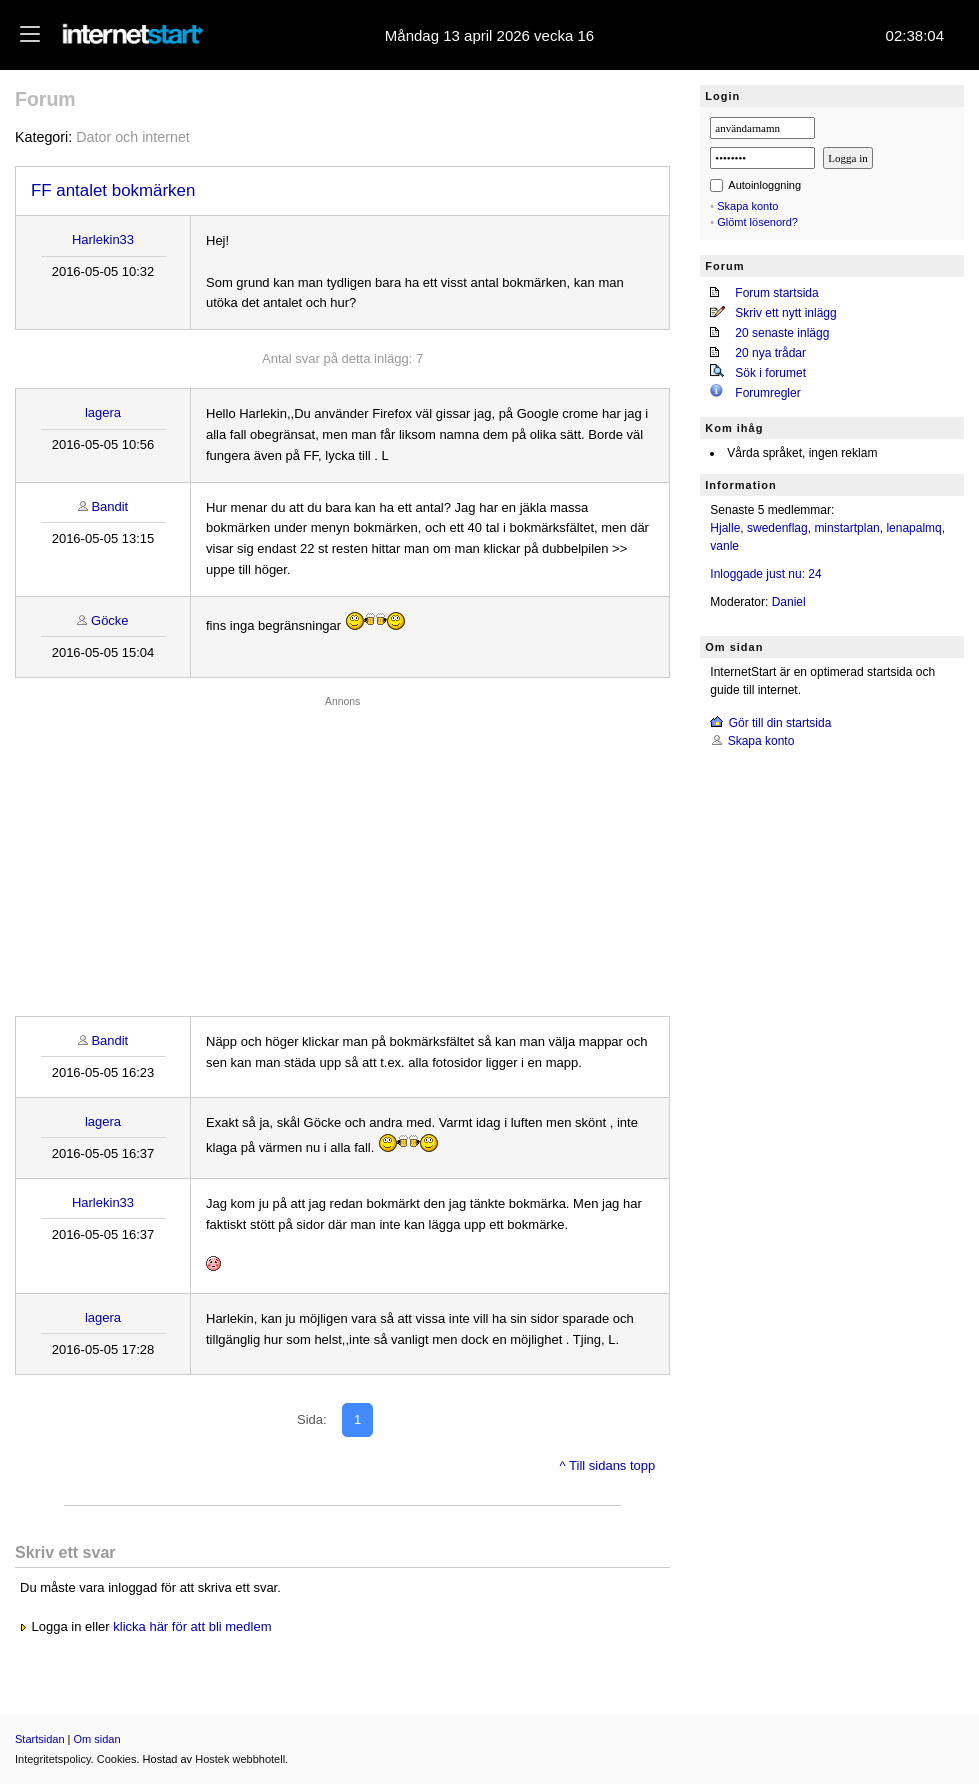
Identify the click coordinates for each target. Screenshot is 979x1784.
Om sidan (97, 1739)
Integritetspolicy (53, 1759)
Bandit (109, 506)
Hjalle (725, 528)
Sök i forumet (770, 373)
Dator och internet (133, 137)
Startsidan (40, 1739)
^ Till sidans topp (608, 1465)
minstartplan (846, 528)
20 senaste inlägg (782, 333)
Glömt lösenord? (757, 222)
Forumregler (767, 393)
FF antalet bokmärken (113, 190)
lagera (103, 412)
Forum (45, 99)
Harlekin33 (103, 239)
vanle (724, 546)
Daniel (789, 602)
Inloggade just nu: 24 (765, 574)
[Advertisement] (342, 851)
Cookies (117, 1759)
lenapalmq (913, 528)
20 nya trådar (770, 353)
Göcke (110, 620)
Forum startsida (776, 293)
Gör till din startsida (780, 723)
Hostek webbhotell (240, 1759)
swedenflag (777, 528)
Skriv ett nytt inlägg (785, 313)
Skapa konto (747, 206)
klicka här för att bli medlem (192, 1626)
